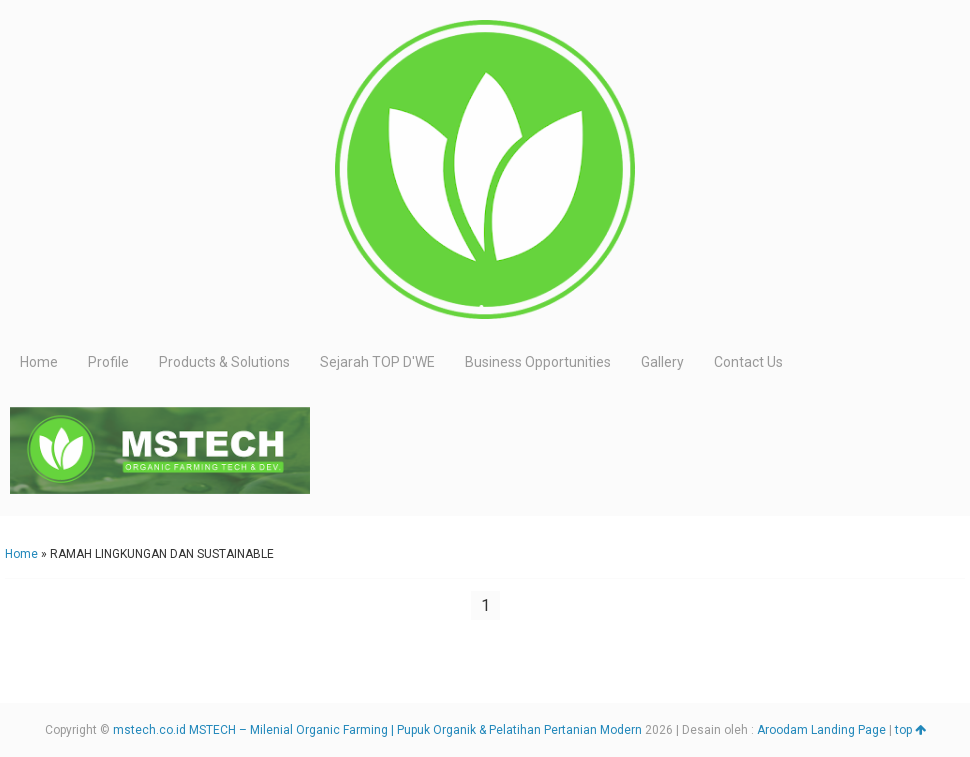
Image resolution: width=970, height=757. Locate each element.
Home (39, 362)
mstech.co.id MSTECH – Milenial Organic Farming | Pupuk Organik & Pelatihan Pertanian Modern (377, 730)
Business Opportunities (538, 362)
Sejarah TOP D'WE (377, 362)
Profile (108, 362)
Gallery (662, 362)
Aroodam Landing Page (821, 730)
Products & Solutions (224, 362)
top (910, 730)
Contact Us (748, 362)
